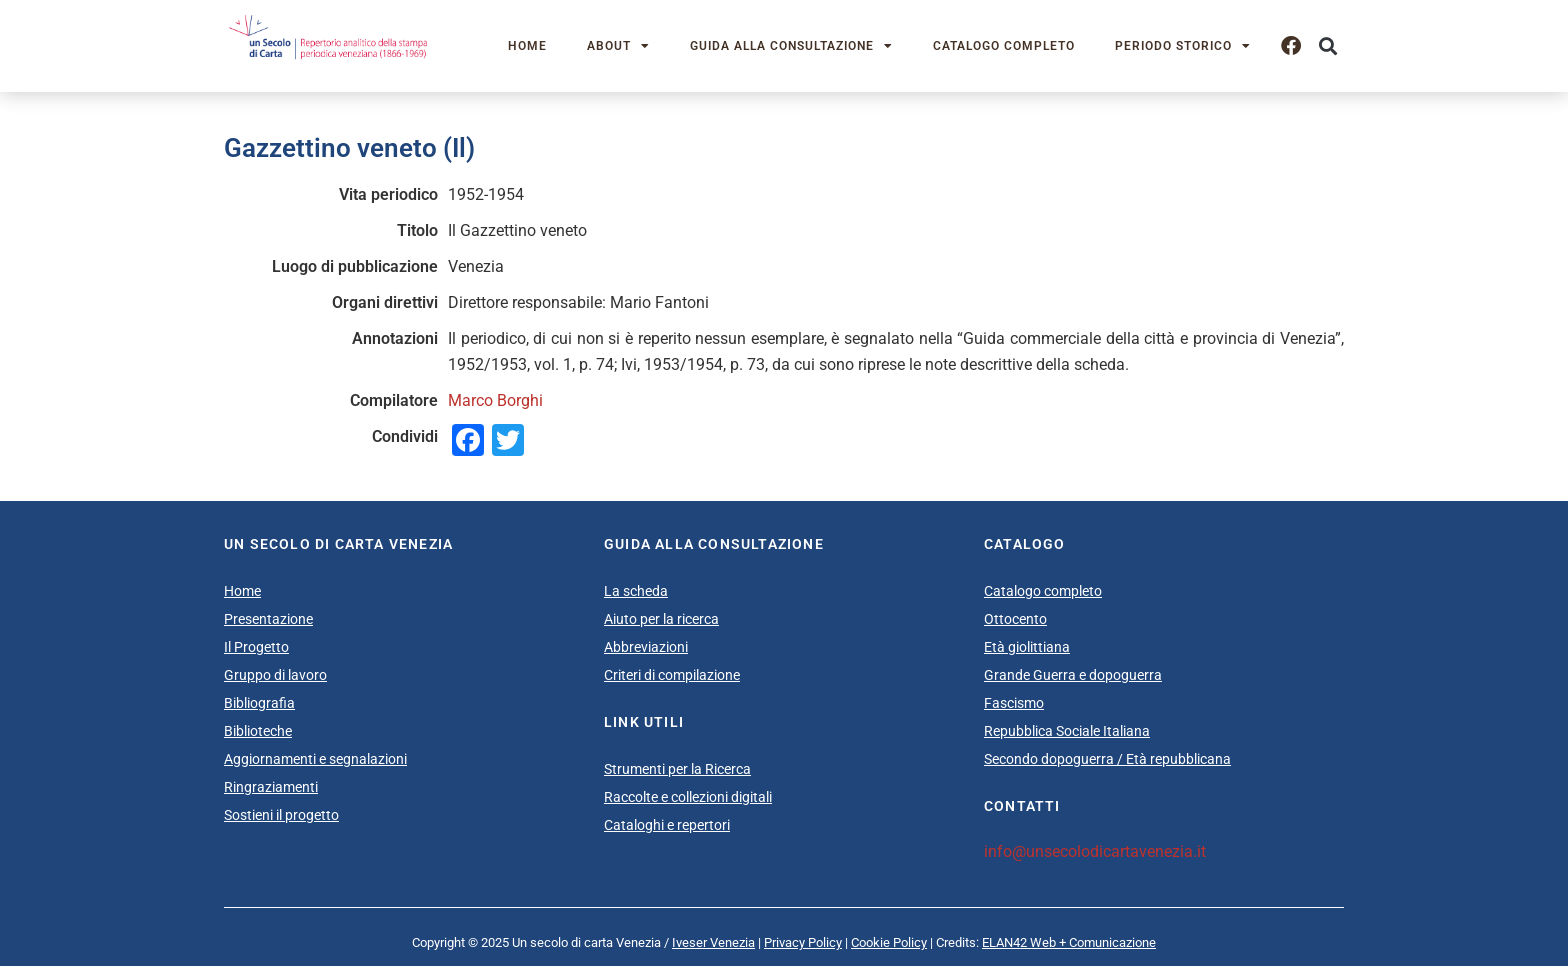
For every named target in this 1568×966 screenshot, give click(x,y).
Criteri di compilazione (672, 675)
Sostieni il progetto (281, 815)
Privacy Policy (803, 942)
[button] (1327, 46)
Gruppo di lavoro (275, 675)
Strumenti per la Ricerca (677, 769)
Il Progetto (256, 647)
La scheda (636, 591)
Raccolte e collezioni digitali (688, 797)
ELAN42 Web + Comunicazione (1069, 942)
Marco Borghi (495, 400)
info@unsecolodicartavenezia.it (1095, 851)
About (618, 46)
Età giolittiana (1027, 647)
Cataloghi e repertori (667, 825)
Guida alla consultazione (791, 46)
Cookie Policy (889, 942)
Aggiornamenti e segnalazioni (315, 759)
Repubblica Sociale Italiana (1067, 731)
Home (527, 46)
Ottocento (1015, 619)
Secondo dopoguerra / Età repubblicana (1107, 759)
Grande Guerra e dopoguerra (1073, 675)
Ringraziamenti (271, 787)
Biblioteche (258, 731)
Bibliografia (259, 703)
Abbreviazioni (646, 647)
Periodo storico (1183, 46)
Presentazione (268, 619)
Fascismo (1014, 703)
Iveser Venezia (713, 942)
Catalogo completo (1004, 46)
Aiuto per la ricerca (661, 619)
